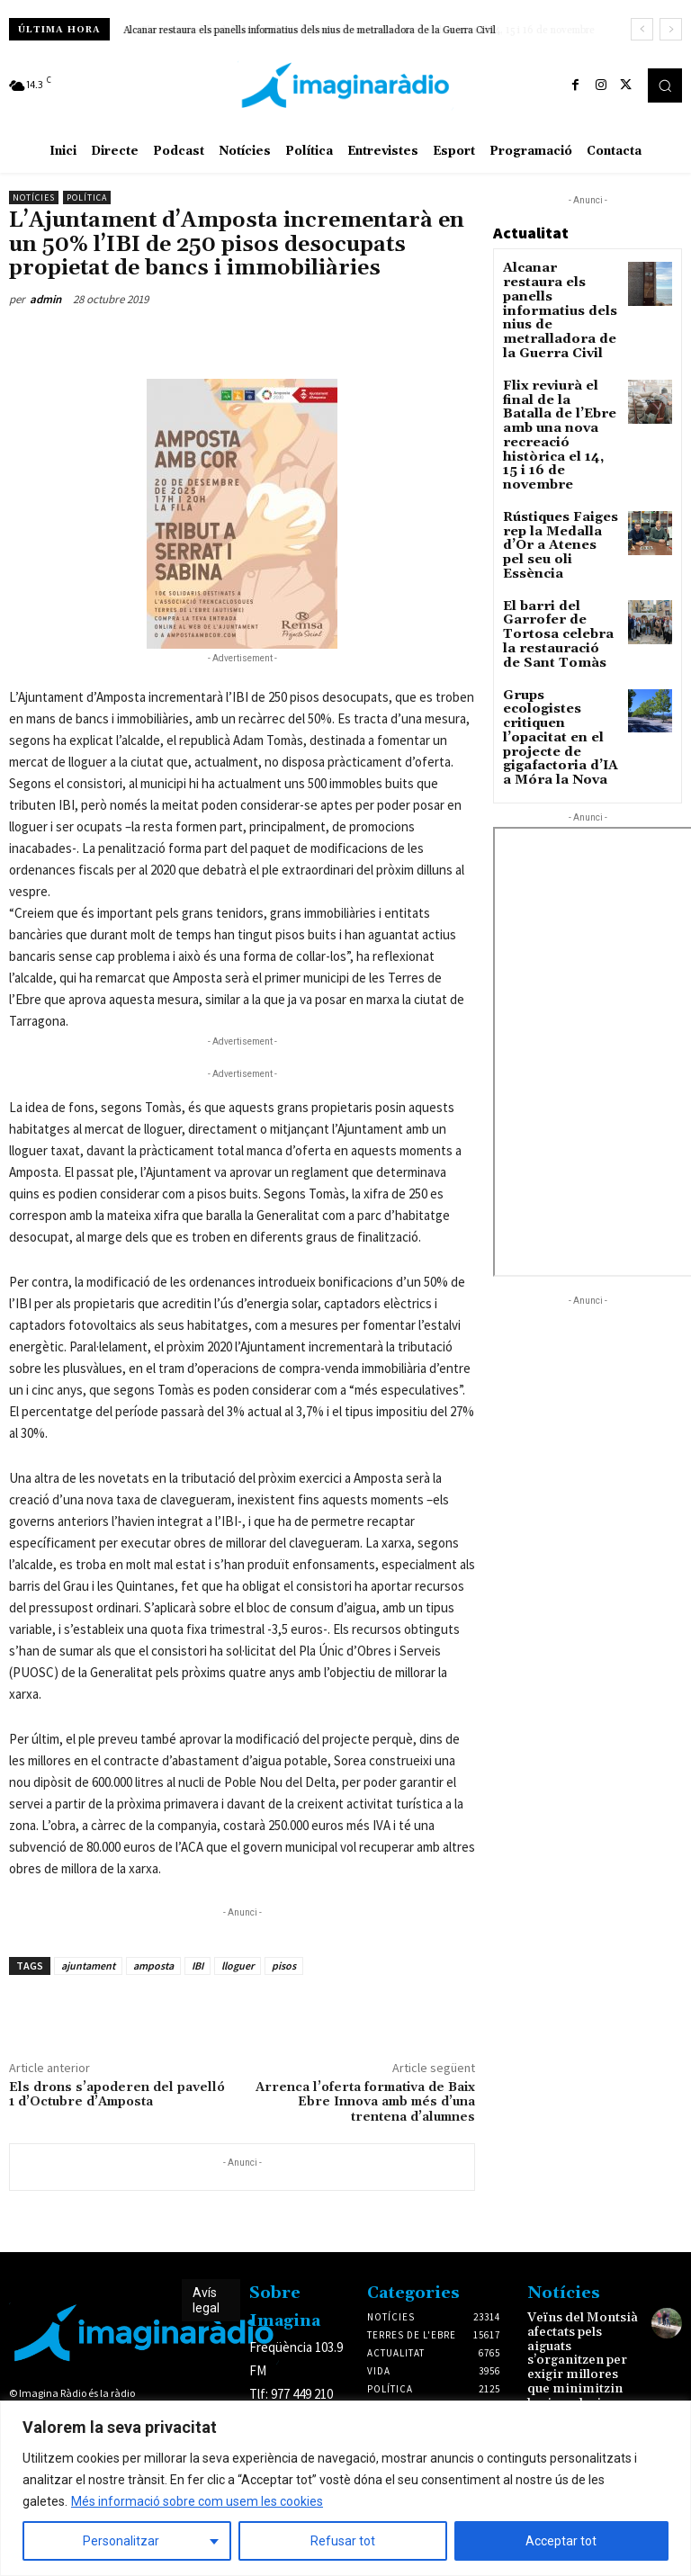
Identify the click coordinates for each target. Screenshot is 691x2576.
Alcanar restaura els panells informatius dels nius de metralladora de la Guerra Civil (309, 30)
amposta (153, 1965)
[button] (665, 85)
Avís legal (206, 2300)
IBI (197, 1965)
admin (45, 299)
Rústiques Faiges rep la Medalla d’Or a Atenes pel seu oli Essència (558, 455)
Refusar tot (342, 2541)
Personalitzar (121, 2541)
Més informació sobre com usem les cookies (197, 2501)
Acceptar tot (561, 2541)
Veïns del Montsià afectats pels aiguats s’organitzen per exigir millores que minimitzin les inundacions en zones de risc (583, 2353)
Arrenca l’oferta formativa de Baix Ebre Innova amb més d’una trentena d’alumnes (365, 2102)
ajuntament (88, 1965)
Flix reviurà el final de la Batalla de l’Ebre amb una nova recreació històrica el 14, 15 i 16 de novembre (555, 376)
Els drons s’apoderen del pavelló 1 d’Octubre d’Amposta (117, 2095)
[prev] (642, 29)
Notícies (33, 197)
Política (87, 197)
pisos (284, 1965)
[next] (671, 29)
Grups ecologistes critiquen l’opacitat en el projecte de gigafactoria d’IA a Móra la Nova (558, 605)
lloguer (237, 1965)
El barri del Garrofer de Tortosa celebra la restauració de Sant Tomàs (559, 527)
